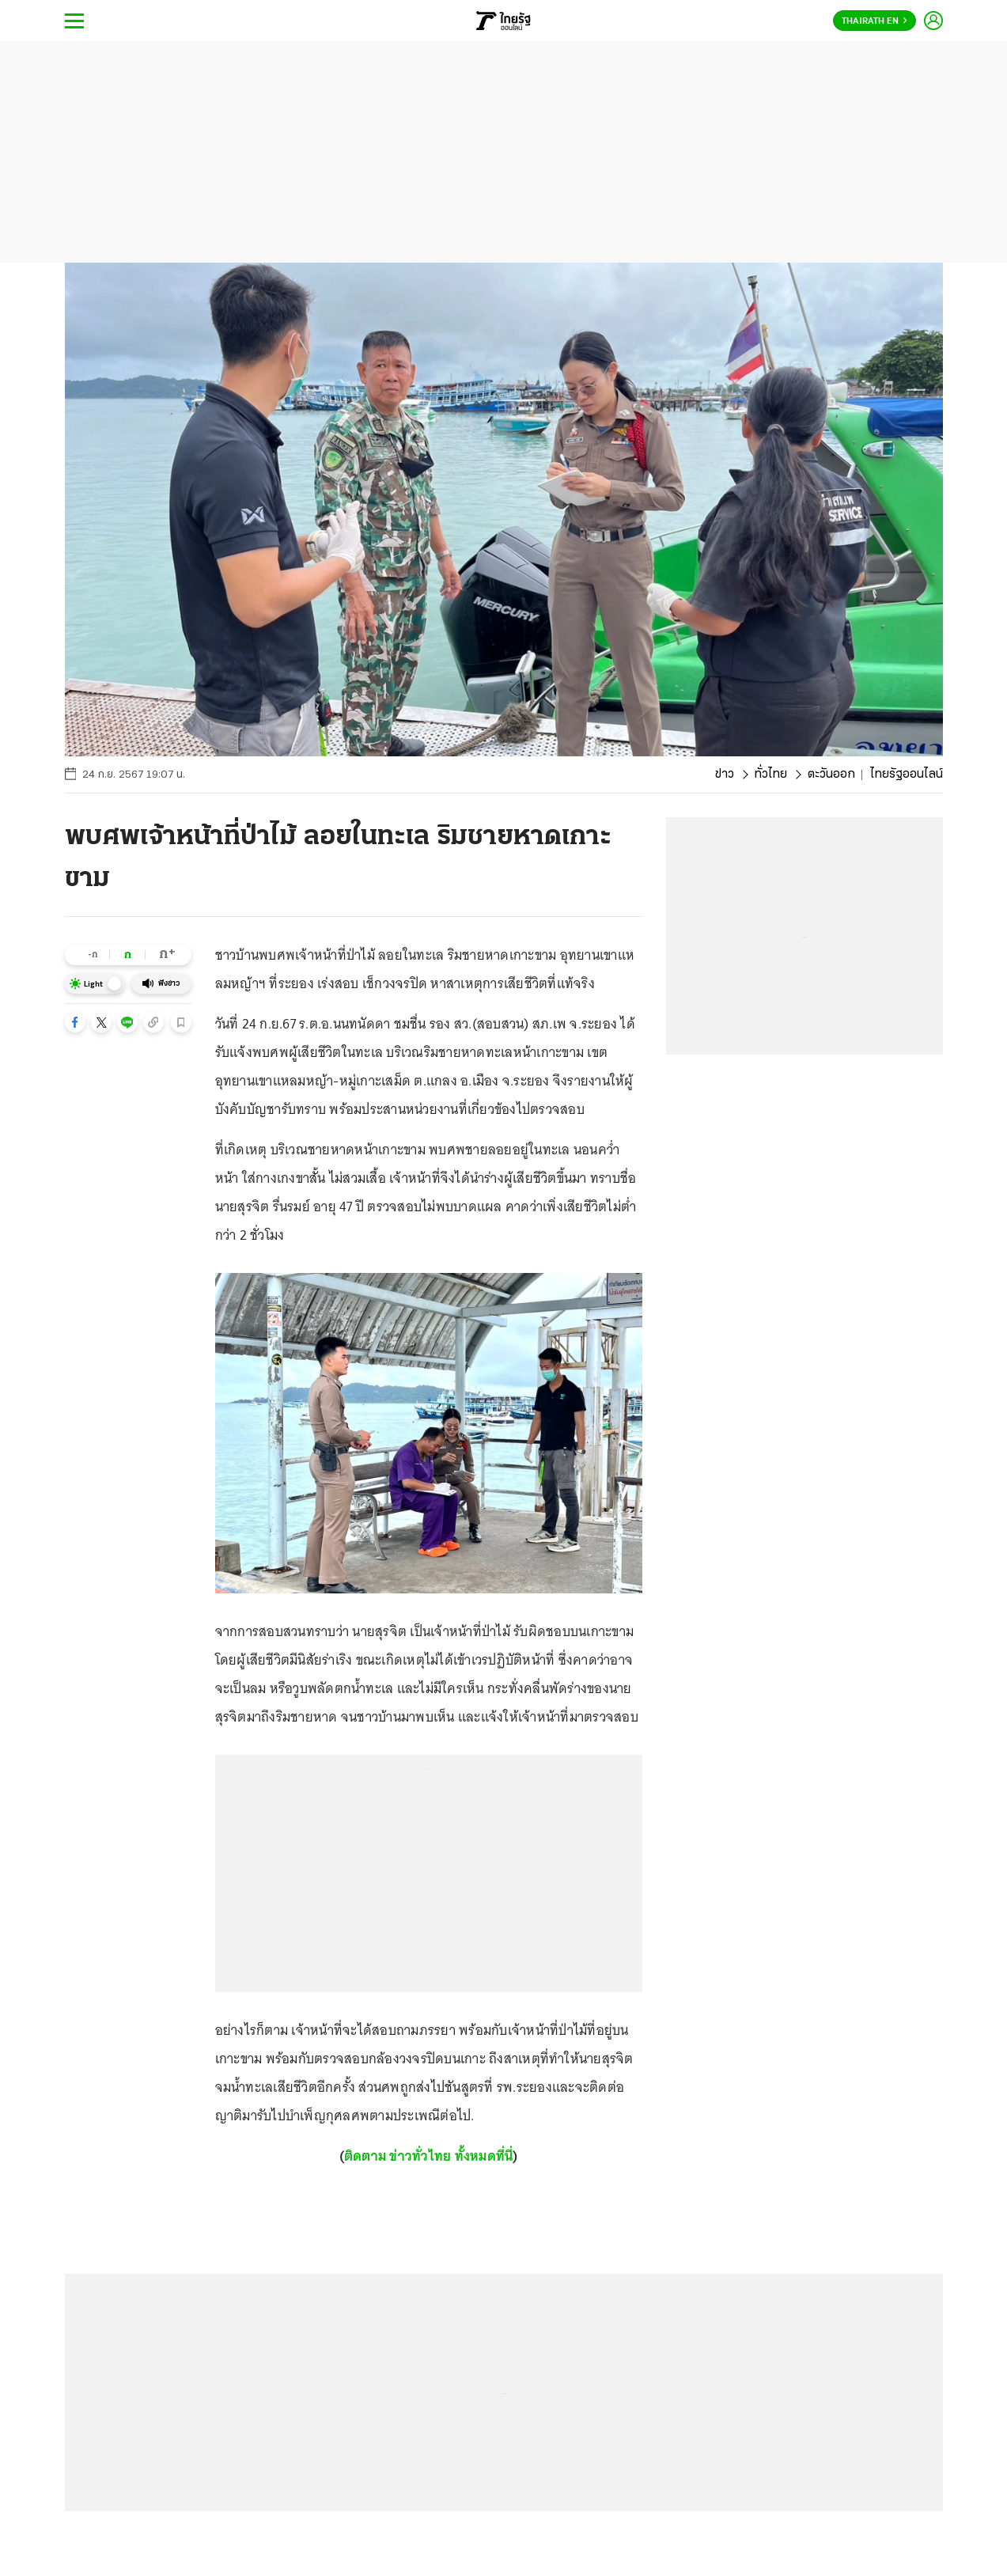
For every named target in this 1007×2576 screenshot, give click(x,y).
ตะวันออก (831, 774)
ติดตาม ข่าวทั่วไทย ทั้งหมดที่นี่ (428, 2156)
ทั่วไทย (771, 774)
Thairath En (874, 21)
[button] (75, 1022)
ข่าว (724, 774)
